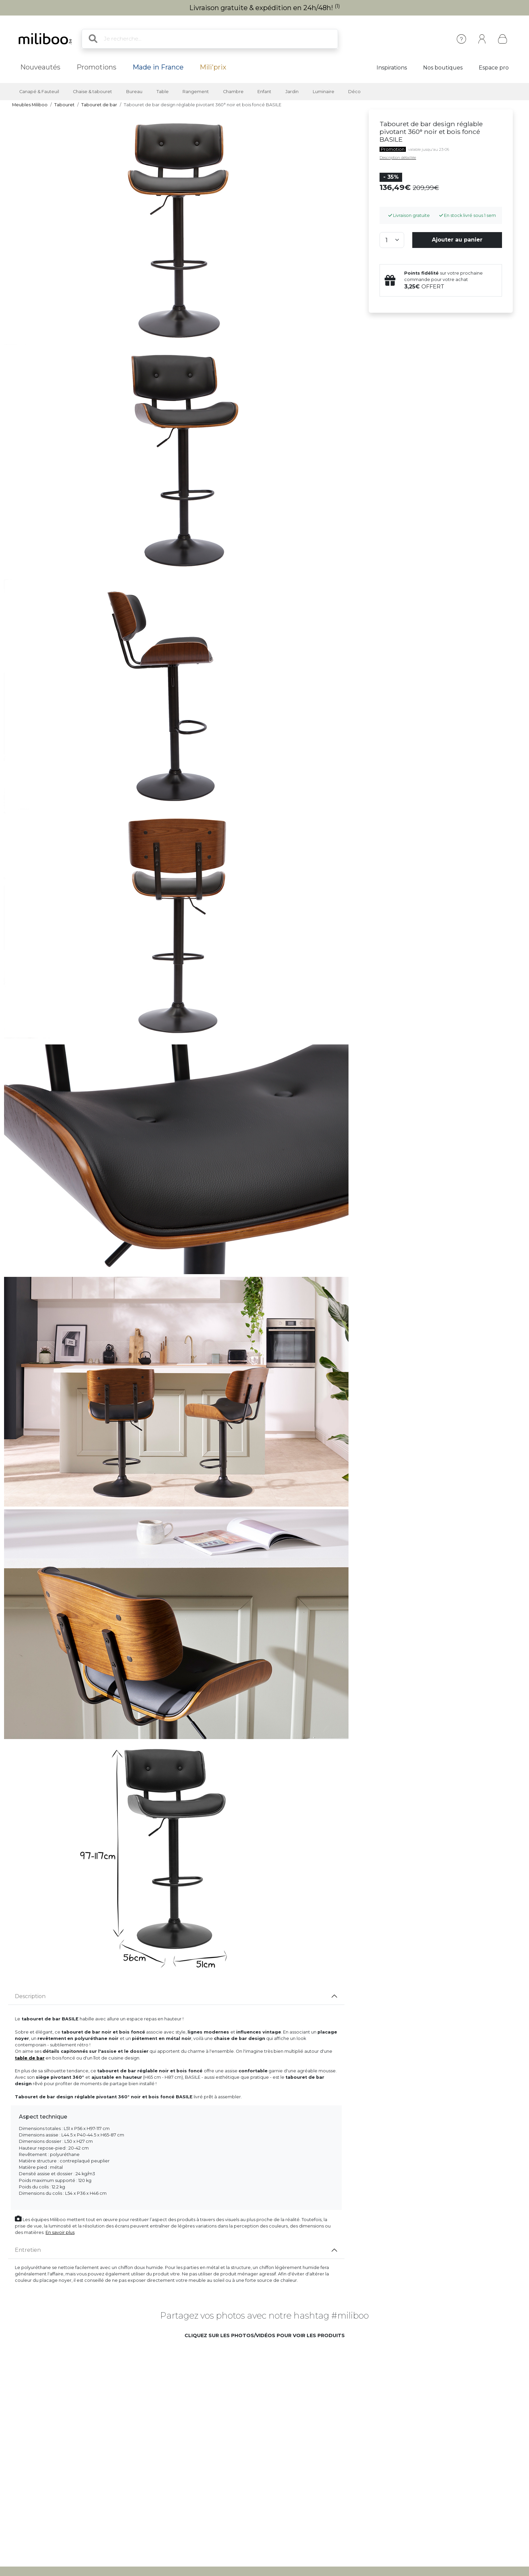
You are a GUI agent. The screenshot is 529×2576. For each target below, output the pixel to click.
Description (30, 1996)
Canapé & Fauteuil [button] (39, 91)
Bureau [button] (134, 91)
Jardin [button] (292, 91)
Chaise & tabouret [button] (92, 91)
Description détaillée (398, 157)
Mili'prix (213, 67)
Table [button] (163, 91)
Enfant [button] (264, 91)
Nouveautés (40, 67)
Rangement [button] (196, 91)
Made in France (158, 67)
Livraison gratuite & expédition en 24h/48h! (264, 8)
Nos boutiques (443, 67)
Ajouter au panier (457, 239)
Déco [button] (354, 91)
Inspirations (392, 67)
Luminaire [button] (323, 91)
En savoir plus (60, 2232)
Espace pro (494, 67)
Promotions (96, 67)
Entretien (28, 2250)
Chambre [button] (233, 91)
